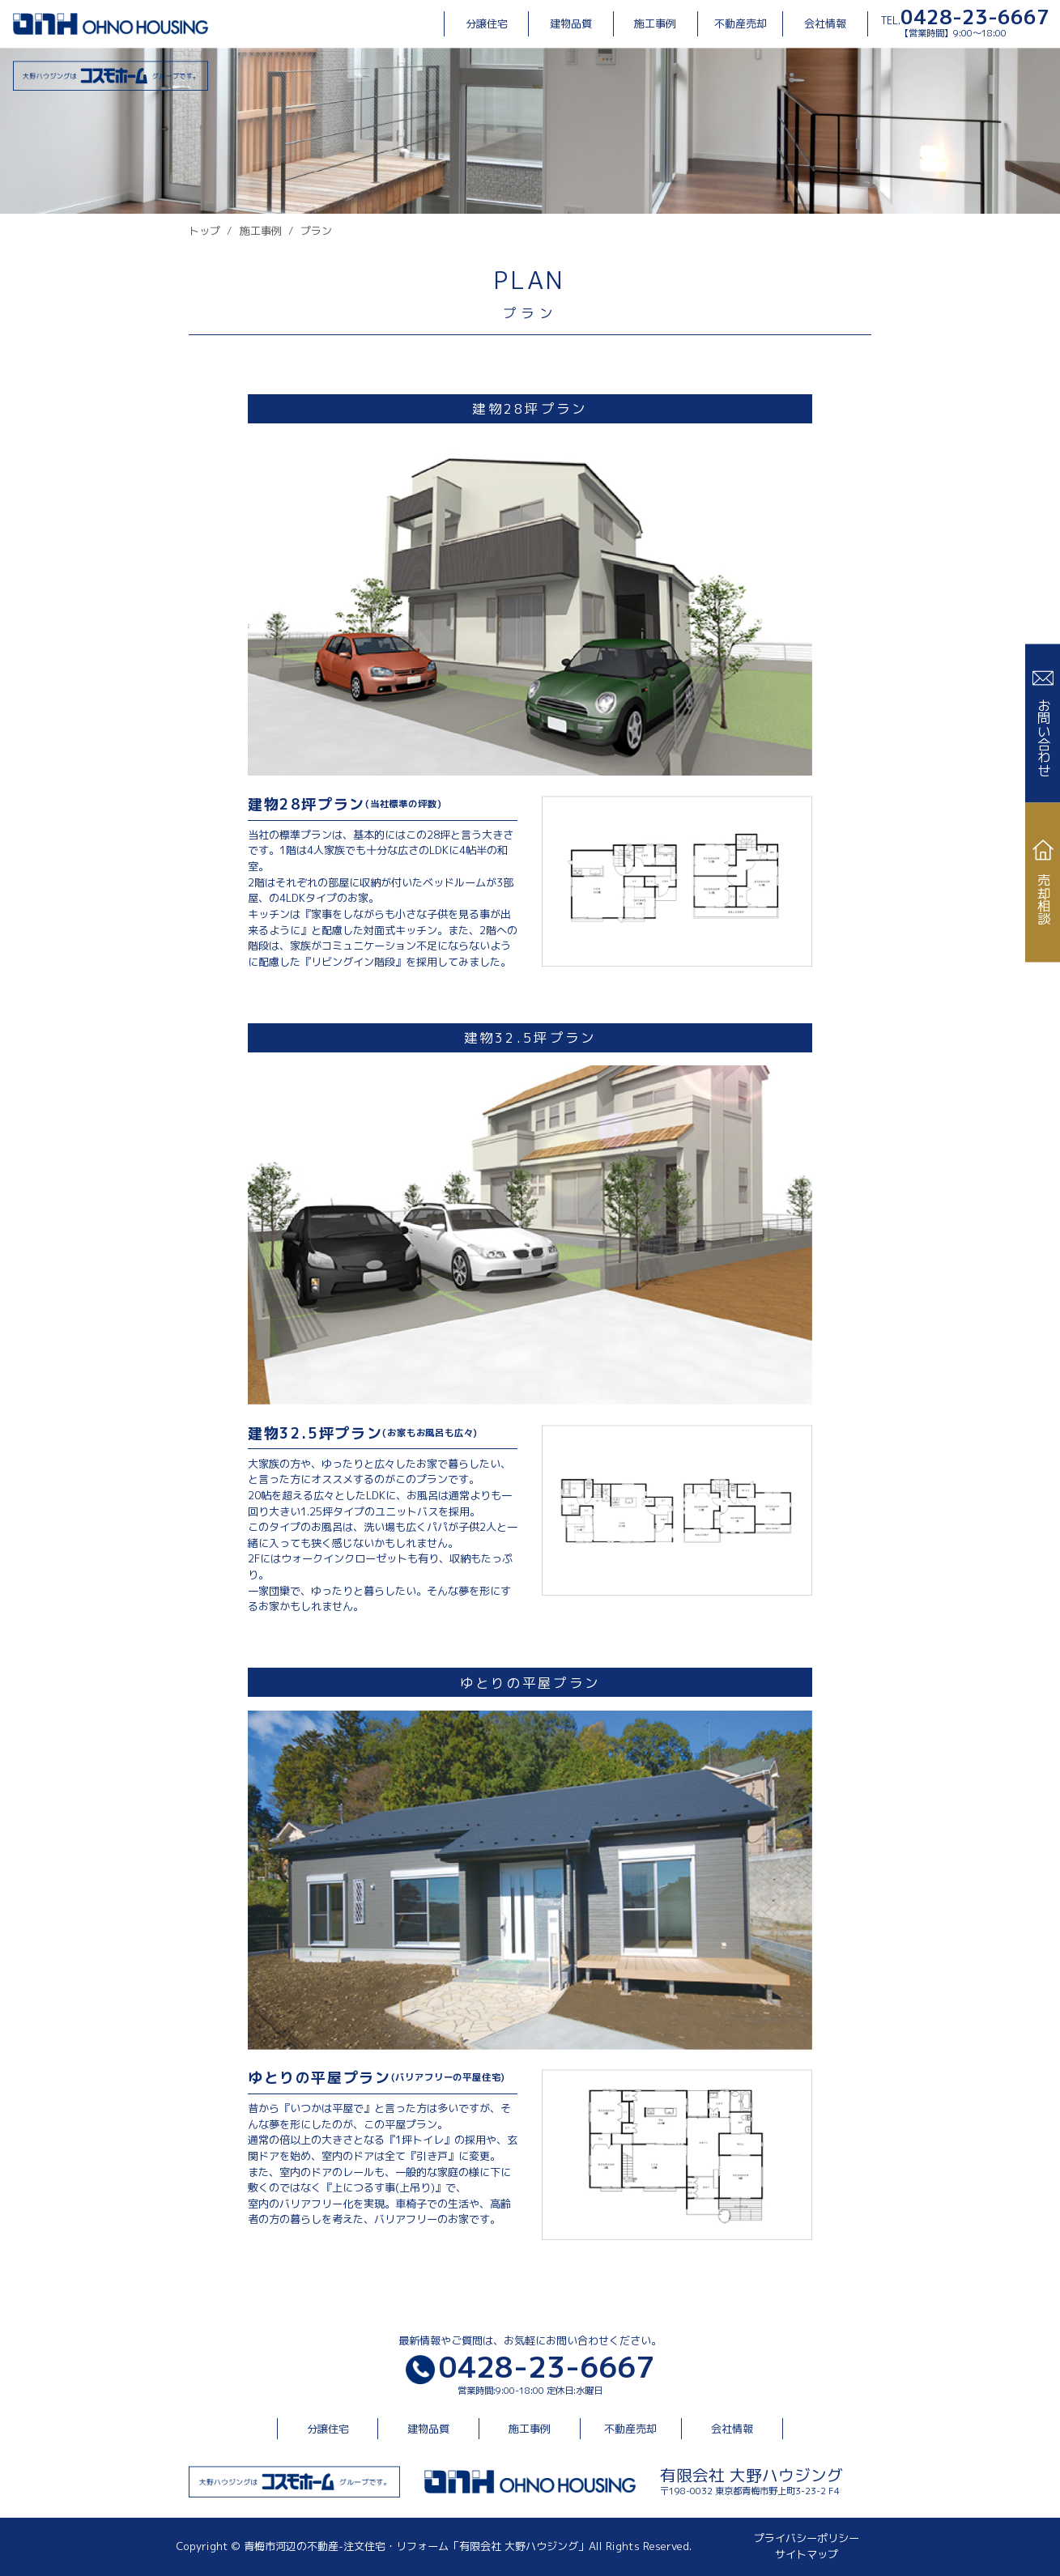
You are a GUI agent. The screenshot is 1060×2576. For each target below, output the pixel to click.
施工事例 (655, 23)
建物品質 (571, 23)
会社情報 (825, 23)
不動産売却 (740, 23)
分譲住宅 (487, 23)
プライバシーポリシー (806, 2538)
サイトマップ (806, 2554)
